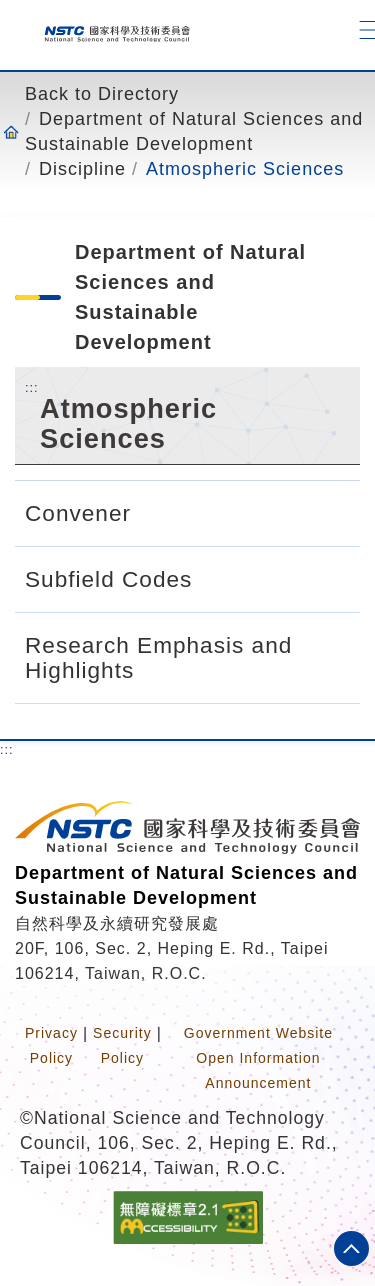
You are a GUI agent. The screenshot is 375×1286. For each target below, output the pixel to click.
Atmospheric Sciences (245, 169)
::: (32, 387)
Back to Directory (102, 94)
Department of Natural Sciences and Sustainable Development (194, 131)
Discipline (82, 169)
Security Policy (122, 1045)
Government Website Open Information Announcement (258, 1058)
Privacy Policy (51, 1045)
